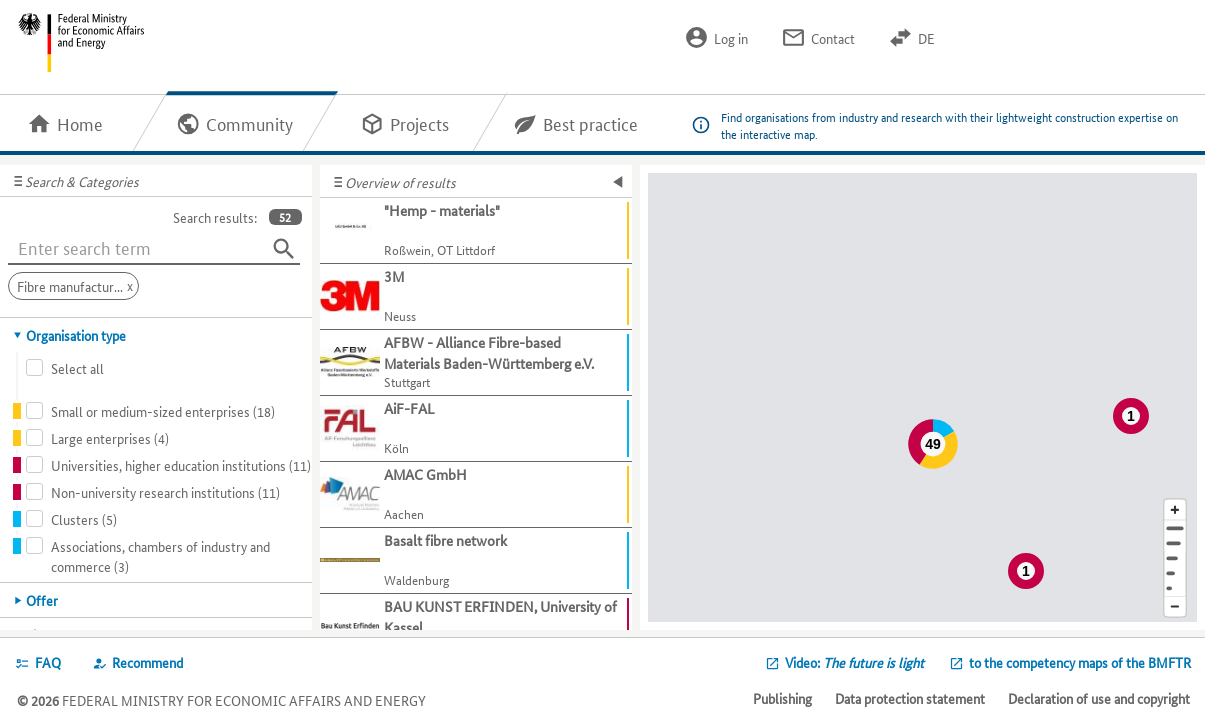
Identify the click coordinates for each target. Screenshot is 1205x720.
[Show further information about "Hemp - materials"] (476, 231)
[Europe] (1175, 588)
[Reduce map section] (1175, 607)
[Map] (922, 397)
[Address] (1175, 528)
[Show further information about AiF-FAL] (476, 429)
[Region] (1175, 558)
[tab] (156, 335)
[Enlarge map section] (1175, 509)
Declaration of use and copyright (1099, 698)
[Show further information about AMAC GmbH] (476, 495)
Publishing (782, 698)
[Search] (284, 249)
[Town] (1175, 543)
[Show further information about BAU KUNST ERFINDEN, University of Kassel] (476, 627)
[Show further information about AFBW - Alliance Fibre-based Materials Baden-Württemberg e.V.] (476, 363)
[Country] (1175, 573)
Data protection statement (910, 698)
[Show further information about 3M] (476, 297)
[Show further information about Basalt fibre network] (476, 561)
